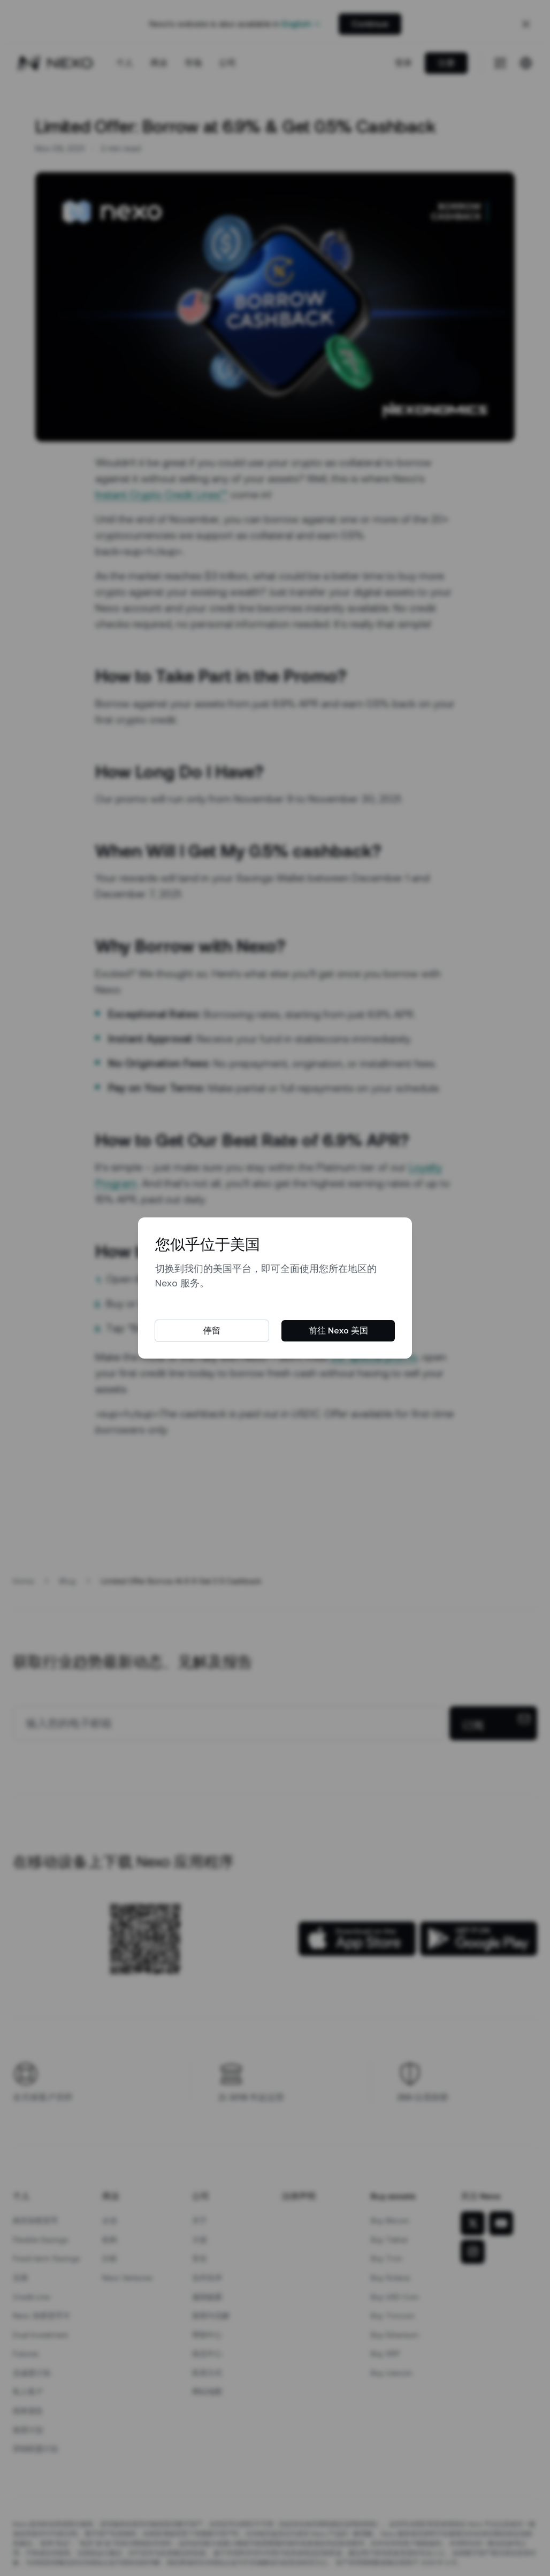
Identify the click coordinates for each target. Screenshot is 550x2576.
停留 (211, 1330)
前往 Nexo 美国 (338, 1330)
